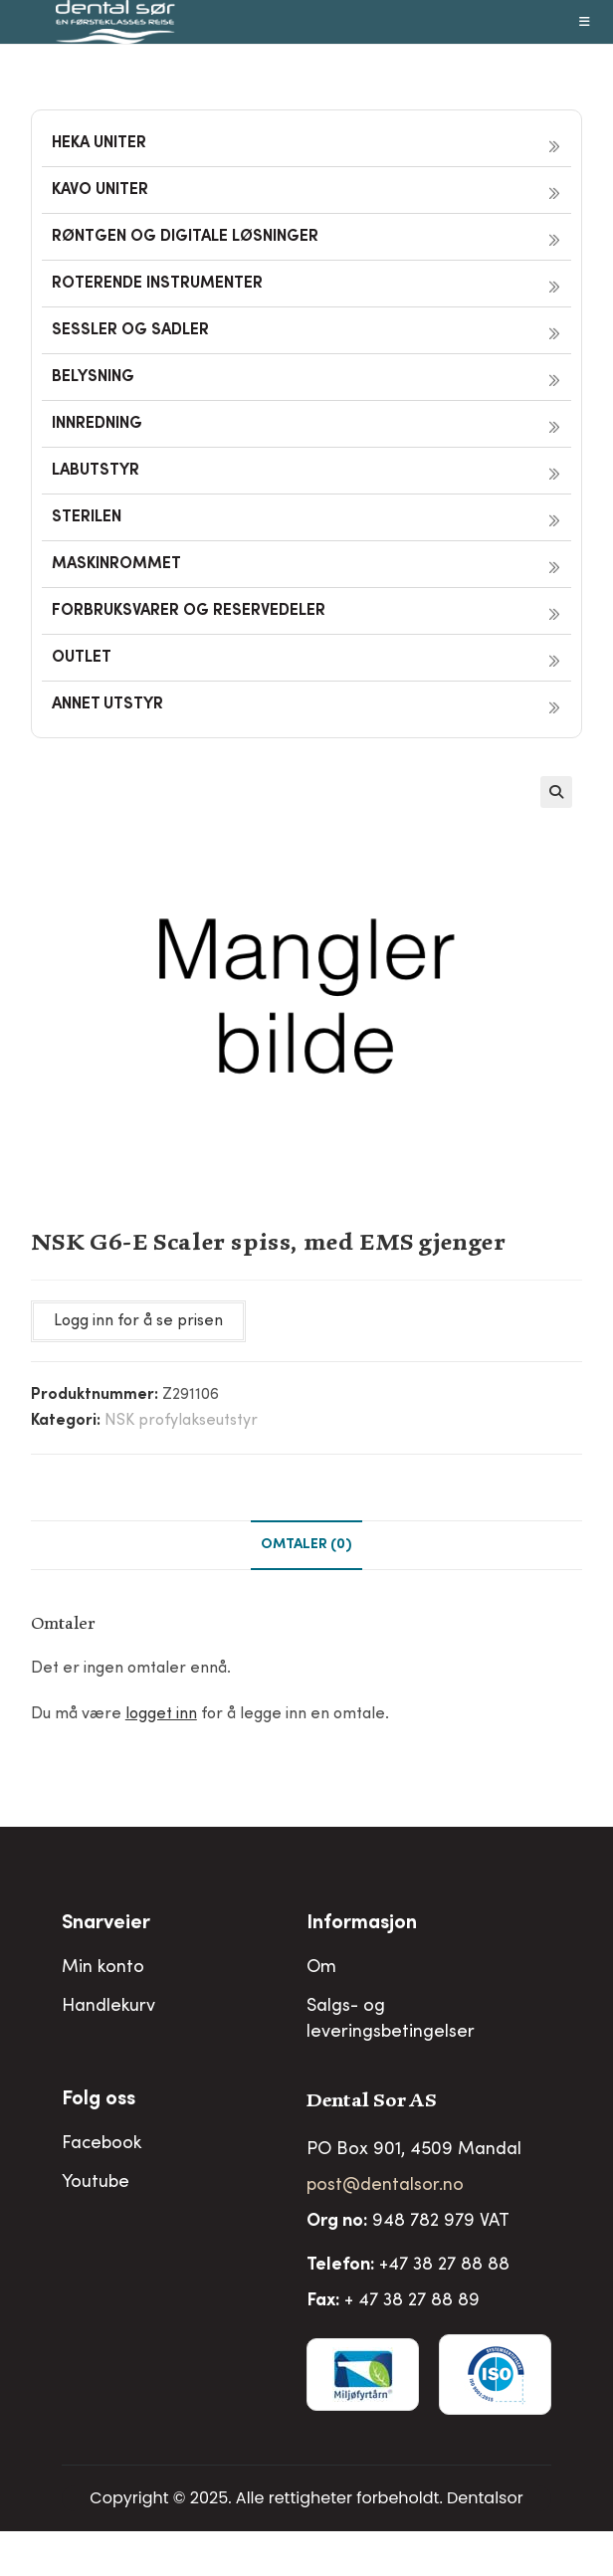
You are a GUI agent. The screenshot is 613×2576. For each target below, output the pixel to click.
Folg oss (98, 2100)
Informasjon (361, 1924)
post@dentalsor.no (385, 2186)
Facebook (101, 2144)
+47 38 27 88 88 (444, 2266)
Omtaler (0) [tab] (306, 1545)
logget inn (161, 1714)
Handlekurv (108, 2007)
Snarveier (106, 1924)
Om (321, 1968)
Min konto (103, 1968)
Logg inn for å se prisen (138, 1321)
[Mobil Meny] (585, 22)
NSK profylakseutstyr (181, 1421)
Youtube (95, 2183)
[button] (556, 792)
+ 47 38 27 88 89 (412, 2301)
